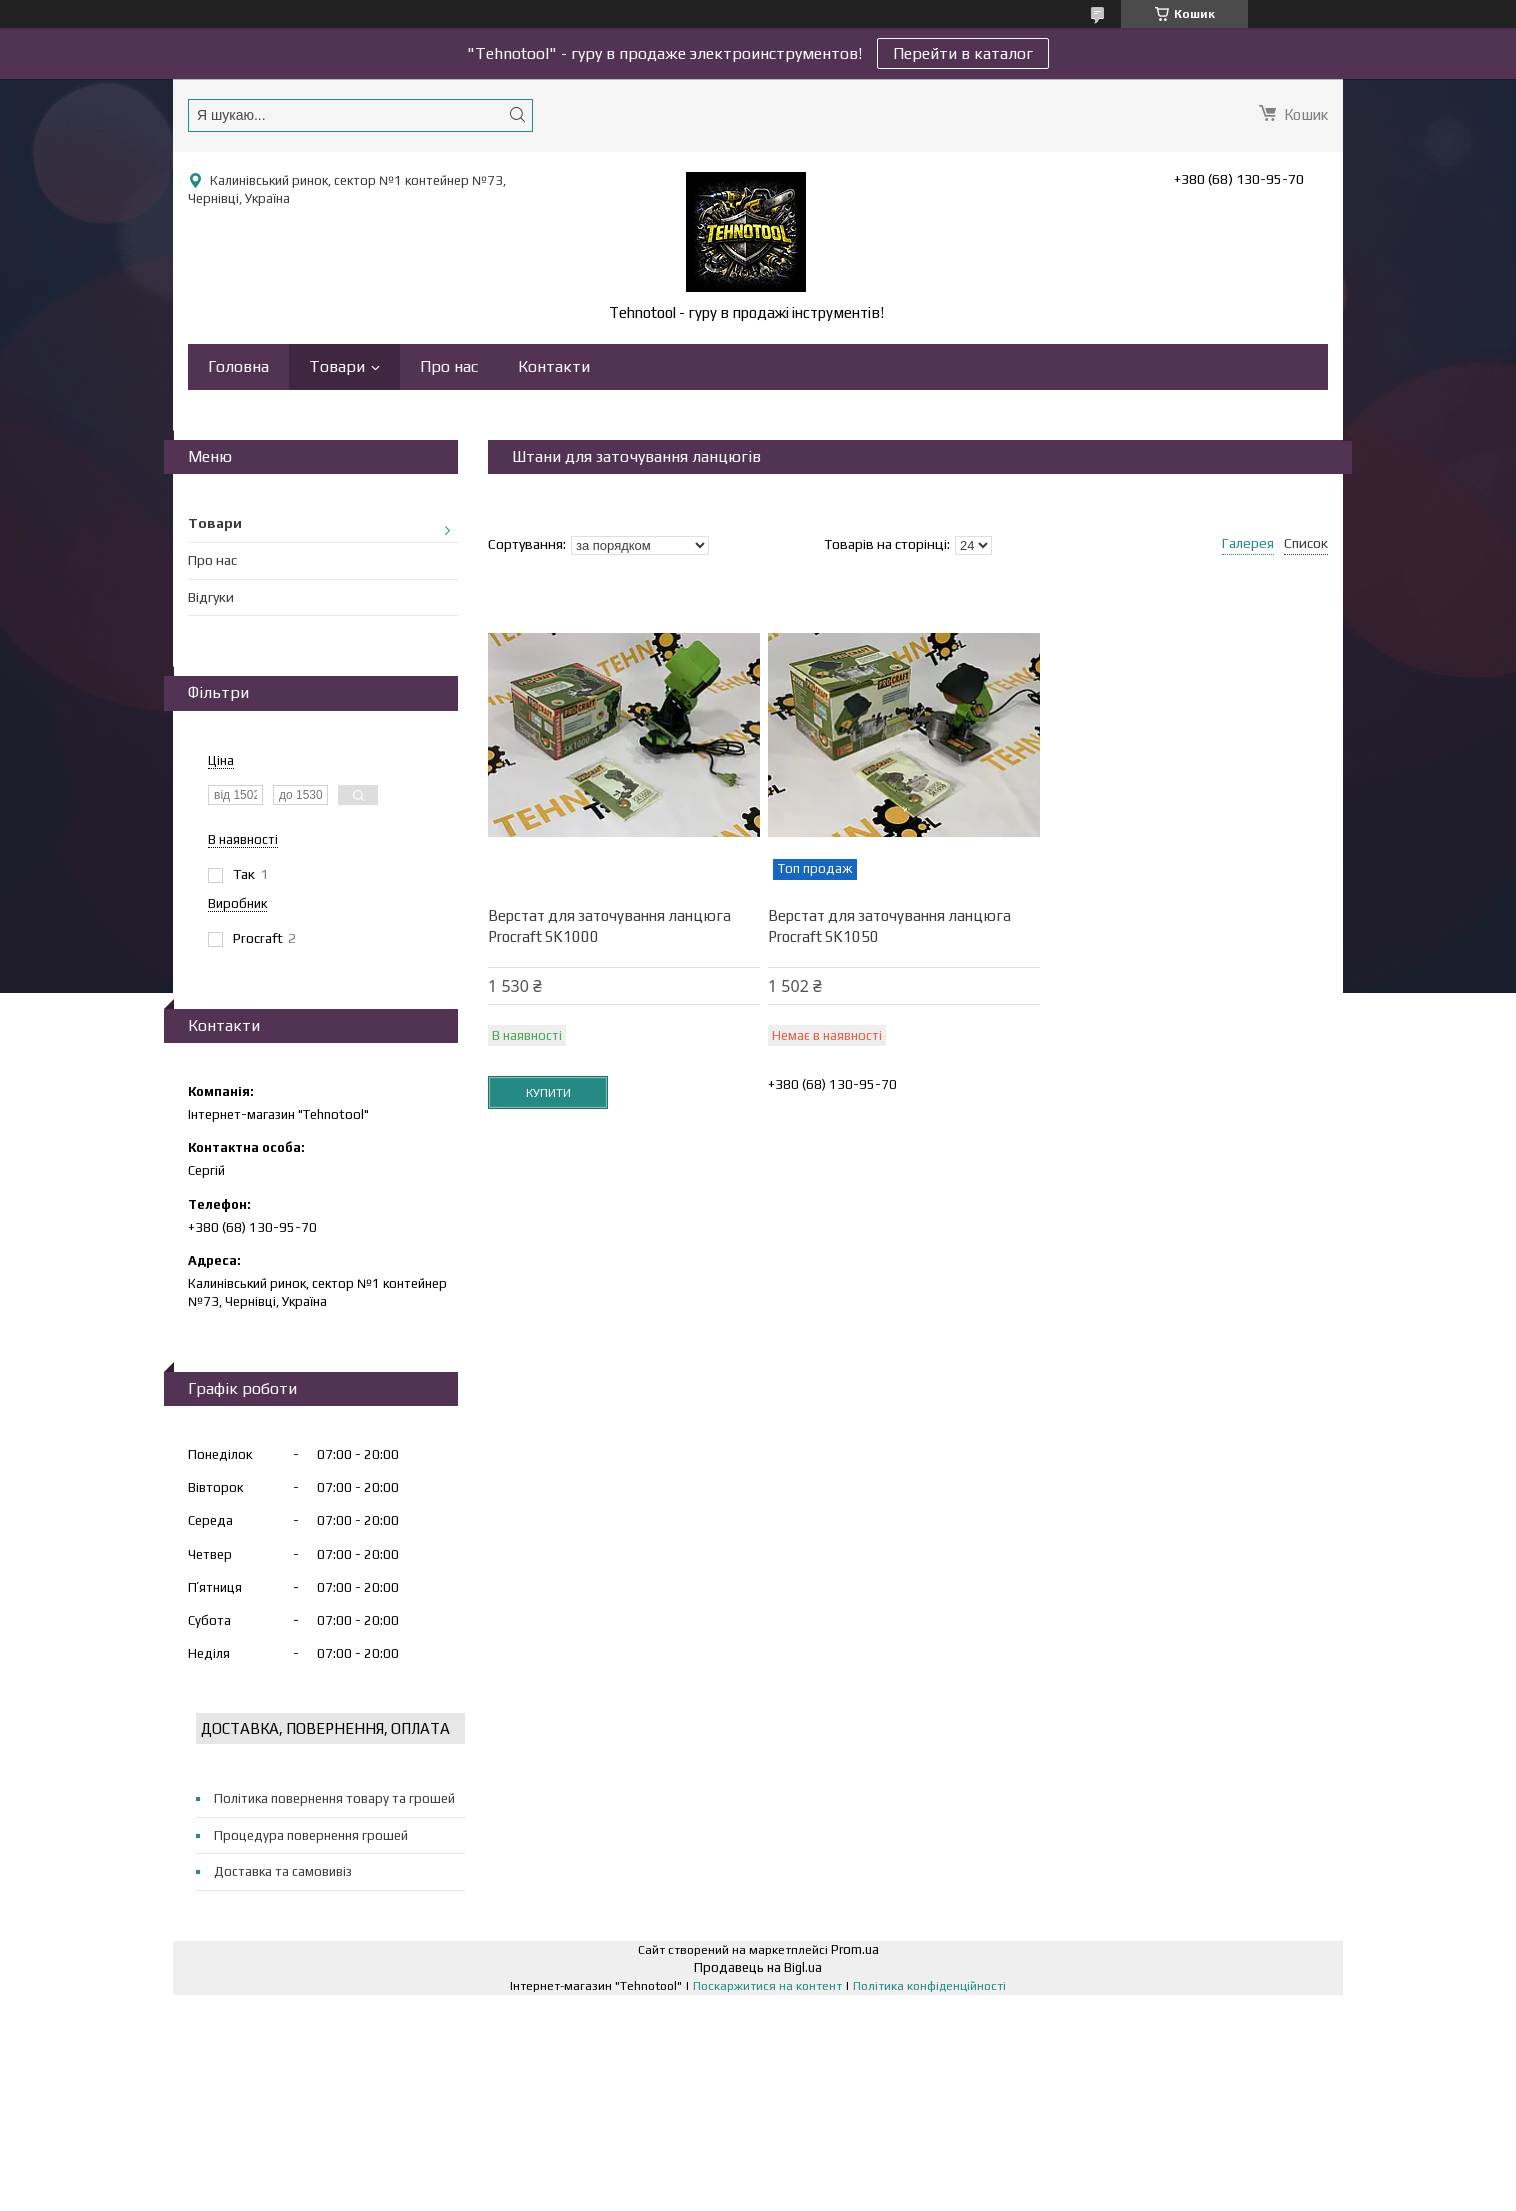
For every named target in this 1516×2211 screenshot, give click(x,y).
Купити (548, 1093)
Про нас (449, 366)
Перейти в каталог (963, 53)
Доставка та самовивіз (283, 1871)
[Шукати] (517, 114)
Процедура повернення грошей (311, 1835)
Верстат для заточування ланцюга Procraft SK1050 (889, 926)
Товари (337, 366)
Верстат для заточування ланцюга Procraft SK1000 (609, 926)
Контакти (554, 366)
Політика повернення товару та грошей (334, 1798)
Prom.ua (855, 1949)
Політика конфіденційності (929, 1986)
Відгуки (211, 597)
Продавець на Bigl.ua (758, 1967)
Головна (238, 366)
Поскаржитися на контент (767, 1986)
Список (1306, 543)
